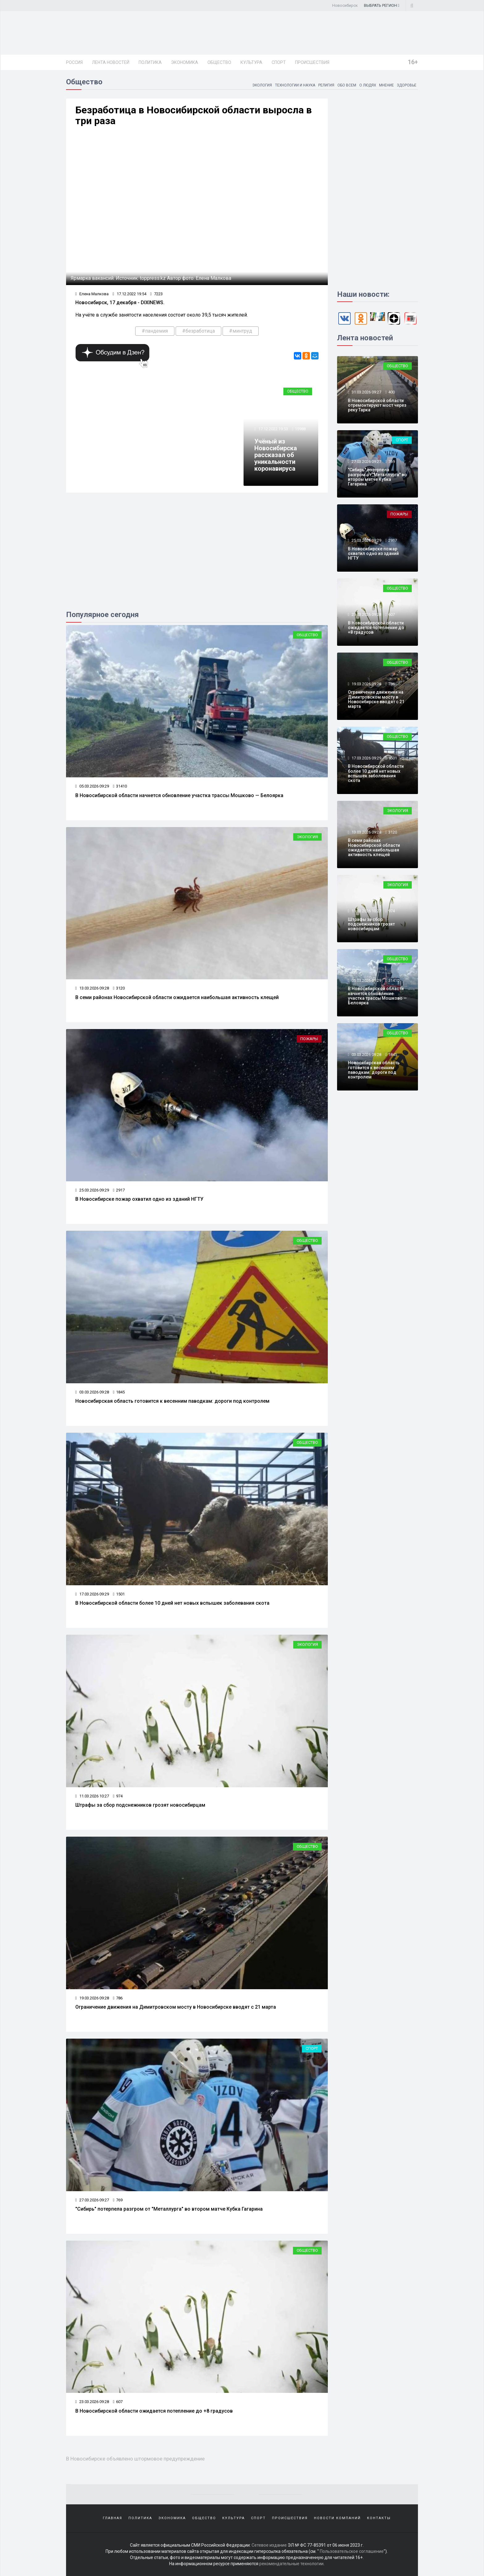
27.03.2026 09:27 (92, 2200)
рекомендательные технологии (291, 2563)
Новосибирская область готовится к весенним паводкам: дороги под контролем (172, 1401)
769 (118, 2200)
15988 (300, 429)
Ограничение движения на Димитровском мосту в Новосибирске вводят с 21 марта (175, 2007)
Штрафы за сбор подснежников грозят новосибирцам (140, 1805)
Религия (326, 85)
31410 (120, 786)
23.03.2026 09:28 (92, 2401)
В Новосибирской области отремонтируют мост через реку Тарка (377, 405)
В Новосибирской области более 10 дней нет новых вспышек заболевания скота (172, 1603)
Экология (261, 85)
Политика (150, 62)
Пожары (309, 1038)
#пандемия (155, 331)
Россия (74, 62)
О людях (367, 85)
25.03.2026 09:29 (92, 1190)
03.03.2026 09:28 (92, 1392)
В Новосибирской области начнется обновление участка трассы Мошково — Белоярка (179, 795)
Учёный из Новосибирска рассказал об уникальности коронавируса (275, 455)
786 (118, 1998)
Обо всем (346, 85)
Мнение (386, 85)
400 (391, 392)
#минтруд (240, 331)
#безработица (198, 331)
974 (118, 1796)
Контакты (379, 2518)
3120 (119, 988)
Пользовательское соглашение (352, 2551)
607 (118, 2401)
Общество (219, 62)
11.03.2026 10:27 (92, 1796)
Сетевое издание (269, 2545)
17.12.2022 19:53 (272, 429)
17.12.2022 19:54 (129, 294)
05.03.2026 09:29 (92, 786)
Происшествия (312, 62)
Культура (251, 62)
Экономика (184, 62)
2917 (119, 1190)
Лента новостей (110, 62)
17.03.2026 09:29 (92, 1594)
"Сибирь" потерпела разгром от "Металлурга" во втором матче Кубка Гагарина (169, 2209)
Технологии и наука (294, 85)
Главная (112, 2518)
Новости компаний (337, 2518)
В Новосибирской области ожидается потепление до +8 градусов (154, 2411)
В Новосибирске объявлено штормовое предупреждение (135, 2459)
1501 (119, 1594)
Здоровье (406, 85)
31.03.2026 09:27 (366, 392)
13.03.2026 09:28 (92, 988)
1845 (119, 1392)
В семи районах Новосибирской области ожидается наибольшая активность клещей (177, 997)
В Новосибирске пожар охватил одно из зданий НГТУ (139, 1199)
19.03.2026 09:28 (92, 1998)
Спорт (279, 62)
